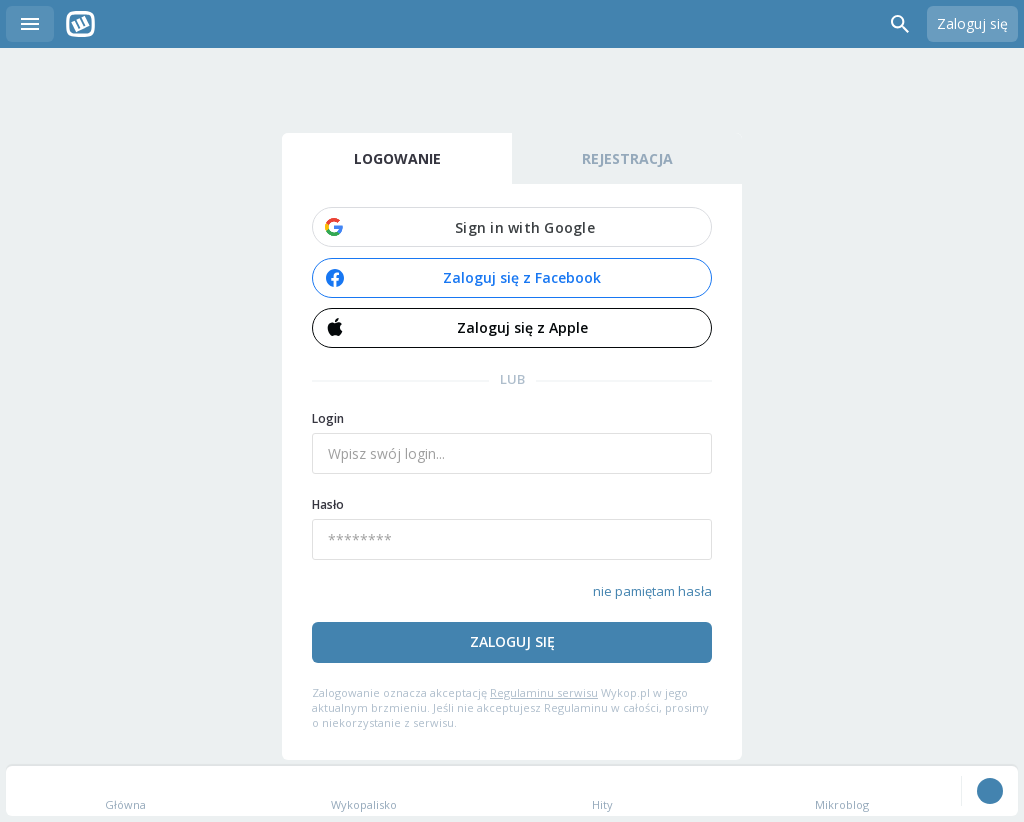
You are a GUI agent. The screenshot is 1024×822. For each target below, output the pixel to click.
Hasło (328, 504)
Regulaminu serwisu (544, 692)
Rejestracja (627, 158)
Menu (30, 24)
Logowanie (397, 158)
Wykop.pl (80, 24)
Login (328, 418)
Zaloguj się (972, 23)
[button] (512, 227)
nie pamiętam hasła (652, 591)
